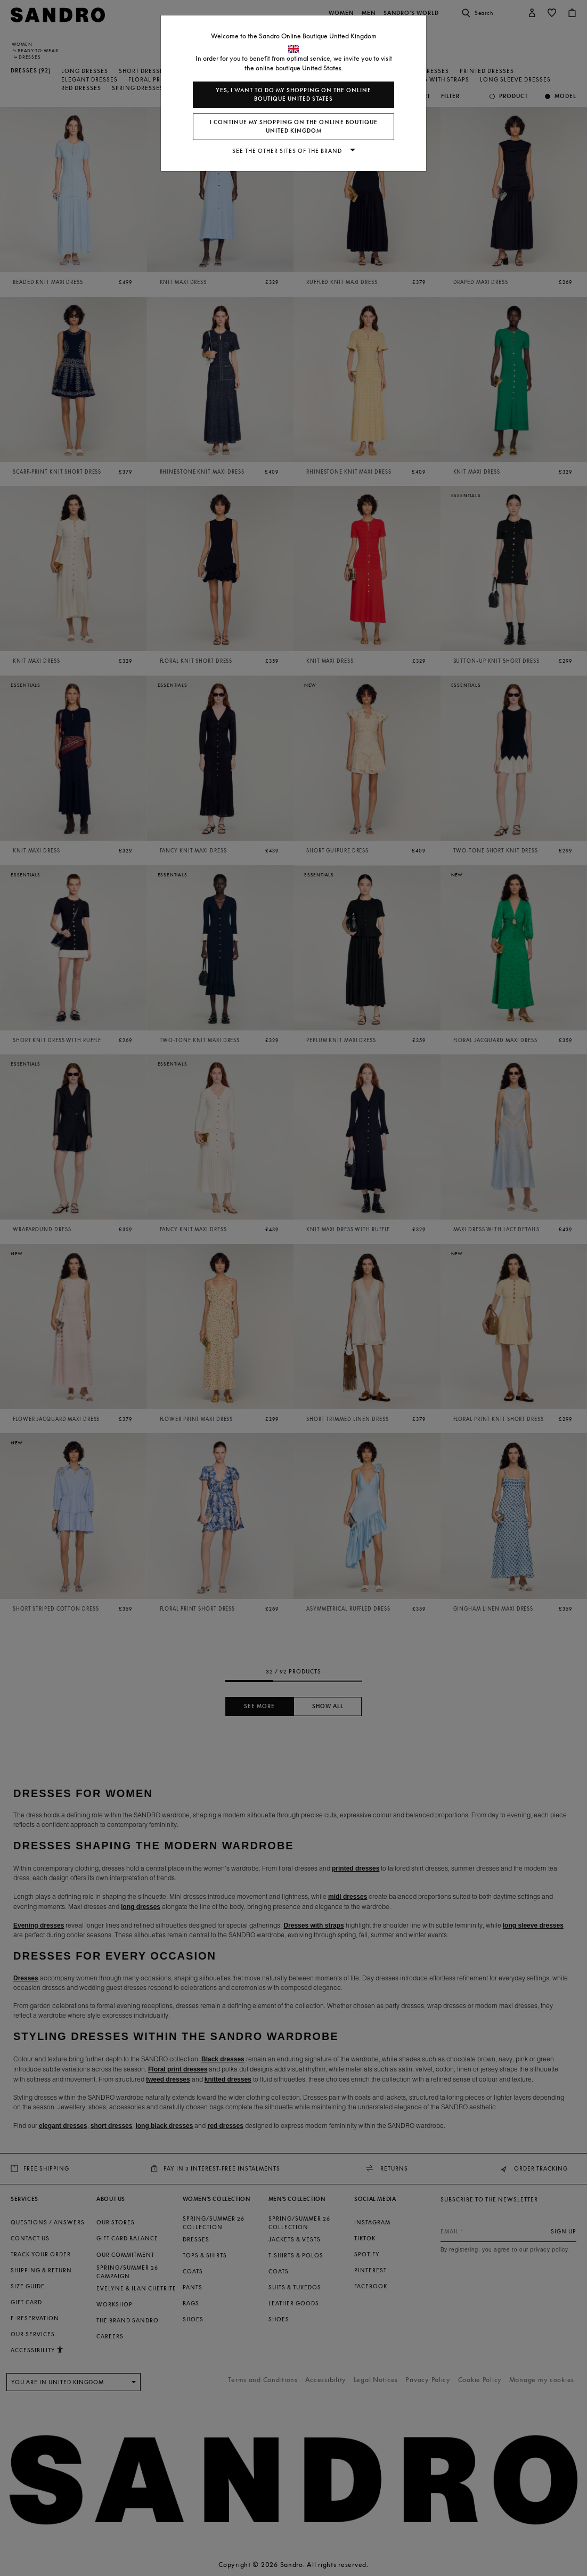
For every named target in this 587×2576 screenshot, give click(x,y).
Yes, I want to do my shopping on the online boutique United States (293, 94)
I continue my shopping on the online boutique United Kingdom (294, 126)
